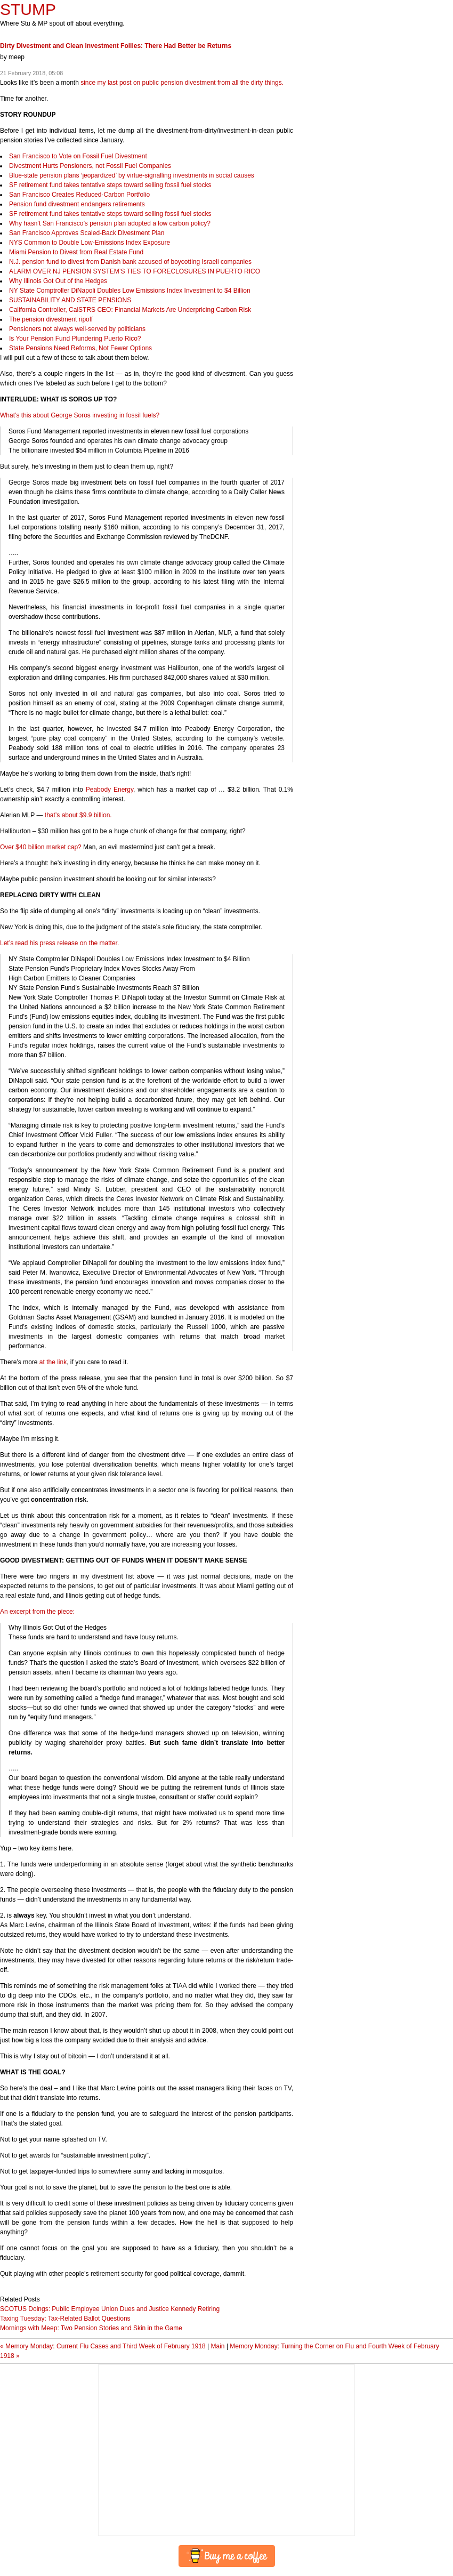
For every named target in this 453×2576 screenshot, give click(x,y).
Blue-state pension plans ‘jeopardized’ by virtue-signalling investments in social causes (131, 175)
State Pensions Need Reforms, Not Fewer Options (80, 348)
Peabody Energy (109, 789)
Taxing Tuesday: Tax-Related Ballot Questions (65, 2318)
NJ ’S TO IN (134, 271)
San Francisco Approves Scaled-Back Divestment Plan (86, 233)
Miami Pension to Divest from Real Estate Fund (76, 252)
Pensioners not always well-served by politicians (77, 329)
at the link (53, 1362)
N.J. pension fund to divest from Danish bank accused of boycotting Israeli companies (130, 261)
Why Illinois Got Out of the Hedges (58, 281)
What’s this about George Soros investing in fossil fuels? (79, 415)
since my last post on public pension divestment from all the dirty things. (182, 82)
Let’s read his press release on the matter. (59, 943)
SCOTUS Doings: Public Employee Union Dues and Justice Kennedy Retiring (110, 2309)
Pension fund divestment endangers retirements (77, 204)
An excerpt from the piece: (37, 1611)
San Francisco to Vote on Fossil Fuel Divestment (78, 156)
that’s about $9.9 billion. (78, 815)
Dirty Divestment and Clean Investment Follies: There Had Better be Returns (115, 46)
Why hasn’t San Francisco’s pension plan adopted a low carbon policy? (110, 223)
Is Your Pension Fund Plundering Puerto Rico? (75, 338)
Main (218, 2346)
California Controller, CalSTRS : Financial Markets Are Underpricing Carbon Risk (130, 309)
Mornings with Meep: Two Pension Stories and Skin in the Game (91, 2328)
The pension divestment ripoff (51, 319)
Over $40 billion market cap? (41, 847)
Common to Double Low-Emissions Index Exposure (89, 242)
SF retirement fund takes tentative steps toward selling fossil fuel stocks (110, 185)
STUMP (28, 9)
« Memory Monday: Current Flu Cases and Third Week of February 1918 (103, 2346)
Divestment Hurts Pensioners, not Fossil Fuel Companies (90, 166)
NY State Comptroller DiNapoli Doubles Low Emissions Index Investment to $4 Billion (129, 290)
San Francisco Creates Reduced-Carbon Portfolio (79, 194)
